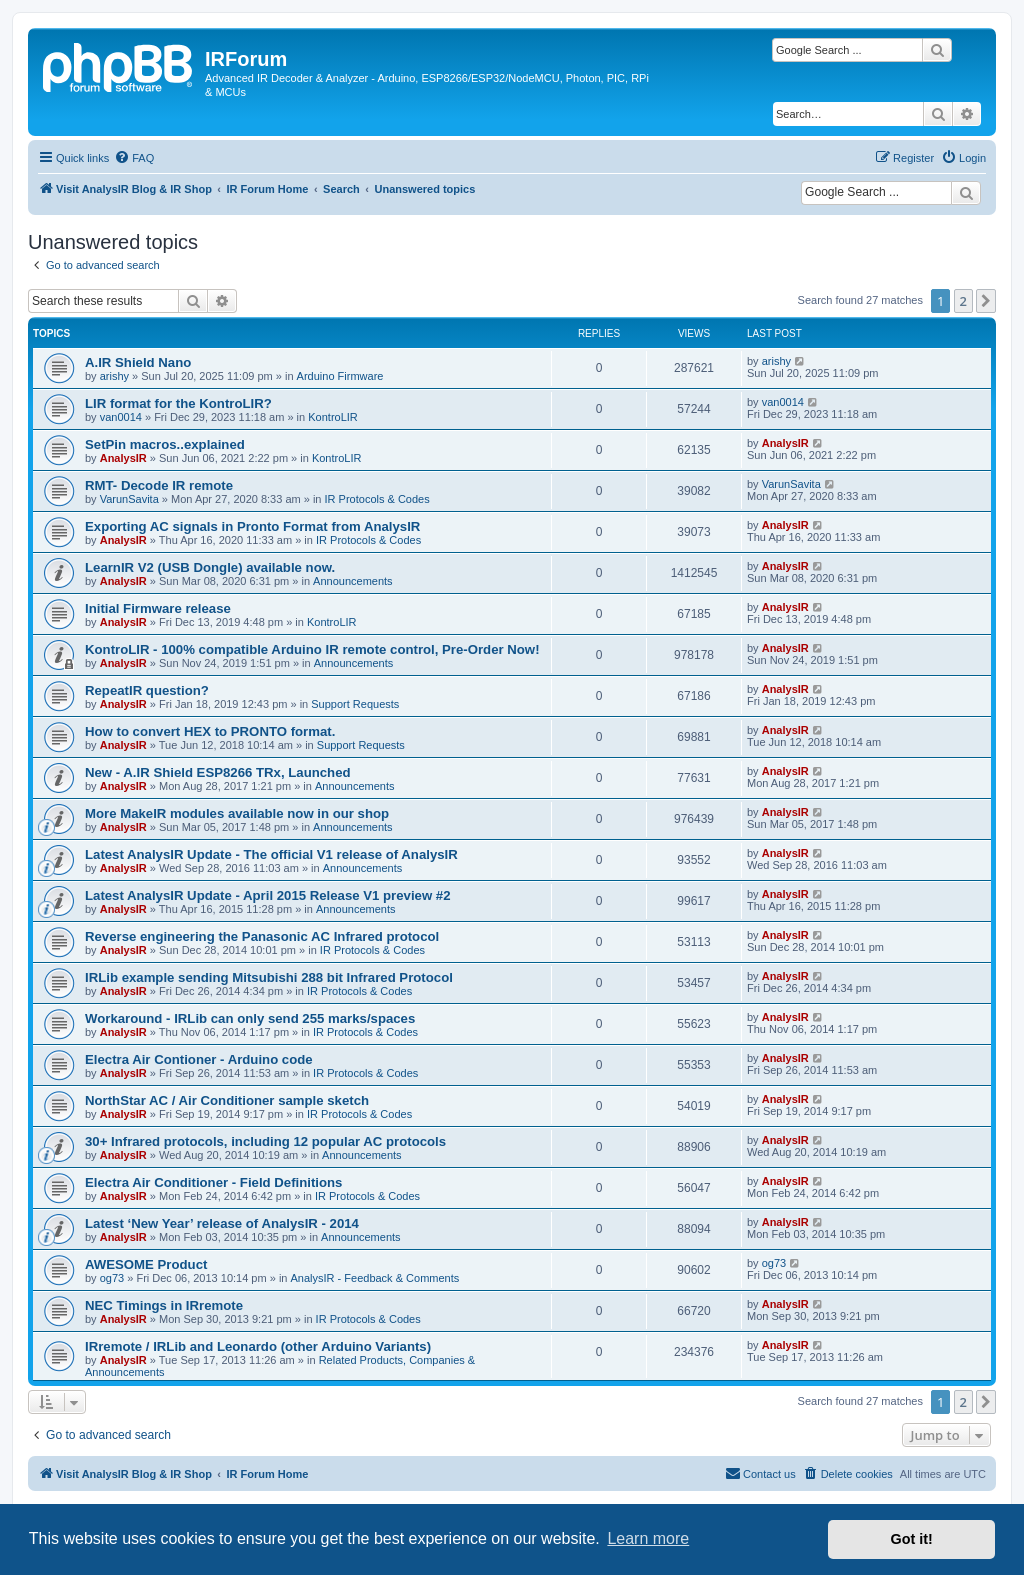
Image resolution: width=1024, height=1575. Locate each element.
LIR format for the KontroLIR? (178, 403)
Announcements (353, 581)
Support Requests (355, 704)
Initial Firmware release (158, 608)
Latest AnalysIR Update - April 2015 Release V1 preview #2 (268, 895)
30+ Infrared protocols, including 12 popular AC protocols (265, 1141)
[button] (986, 301)
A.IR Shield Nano (138, 362)
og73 (112, 1278)
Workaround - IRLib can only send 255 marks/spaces (250, 1018)
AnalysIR (123, 458)
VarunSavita (129, 499)
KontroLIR (333, 417)
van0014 (121, 417)
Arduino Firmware (340, 376)
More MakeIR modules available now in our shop (237, 813)
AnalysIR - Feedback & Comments (375, 1278)
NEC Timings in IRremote (164, 1305)
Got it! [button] (912, 1539)
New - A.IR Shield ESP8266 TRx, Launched (218, 772)
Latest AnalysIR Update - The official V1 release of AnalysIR (271, 854)
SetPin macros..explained (165, 444)
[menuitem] (134, 158)
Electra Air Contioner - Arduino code (199, 1059)
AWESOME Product (146, 1264)
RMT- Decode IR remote (159, 485)
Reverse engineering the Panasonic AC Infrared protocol (262, 936)
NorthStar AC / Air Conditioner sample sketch (227, 1100)
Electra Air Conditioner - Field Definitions (213, 1182)
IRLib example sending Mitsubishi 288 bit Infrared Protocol (269, 977)
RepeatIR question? (147, 690)
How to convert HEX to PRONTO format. (210, 731)
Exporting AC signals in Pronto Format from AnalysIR (252, 526)
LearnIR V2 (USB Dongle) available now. (210, 567)
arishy (114, 376)
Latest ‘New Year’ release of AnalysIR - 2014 (222, 1223)
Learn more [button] (648, 1538)
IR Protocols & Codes (377, 499)
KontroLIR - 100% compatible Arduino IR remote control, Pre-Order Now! (312, 649)
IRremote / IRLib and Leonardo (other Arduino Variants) (258, 1346)
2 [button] (963, 301)
